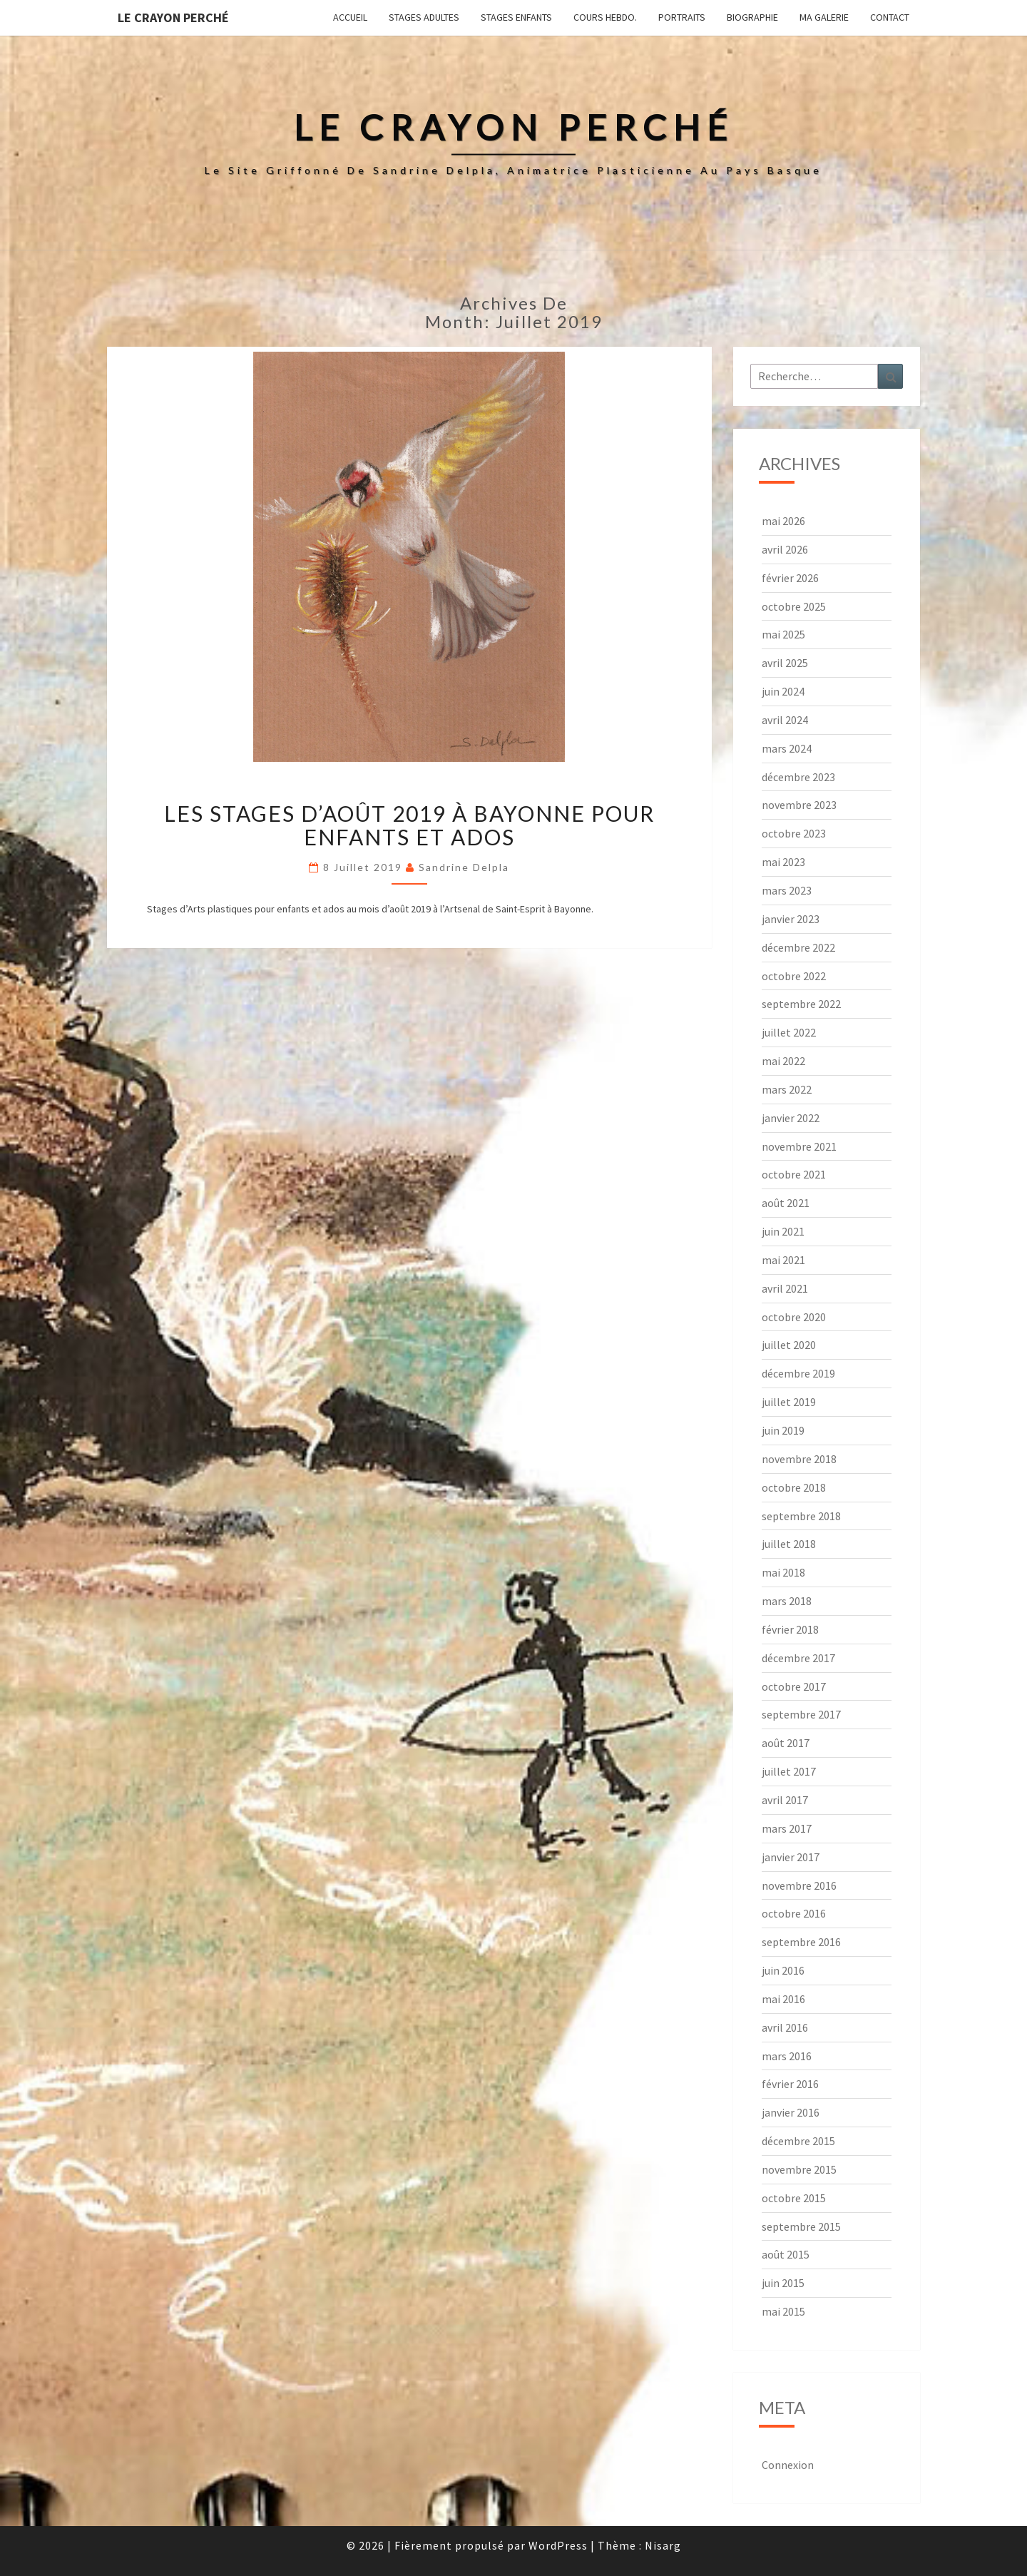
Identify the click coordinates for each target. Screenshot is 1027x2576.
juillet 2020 (789, 1345)
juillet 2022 (789, 1032)
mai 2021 (783, 1260)
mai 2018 (783, 1572)
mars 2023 (787, 890)
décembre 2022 (798, 947)
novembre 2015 (799, 2169)
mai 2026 (783, 521)
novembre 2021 (799, 1146)
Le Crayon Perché (173, 17)
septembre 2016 (801, 1942)
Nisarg (663, 2545)
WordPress (558, 2545)
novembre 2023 (799, 805)
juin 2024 (783, 691)
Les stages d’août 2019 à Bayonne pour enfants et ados (409, 825)
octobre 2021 (794, 1174)
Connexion (788, 2465)
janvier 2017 (790, 1857)
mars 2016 (787, 2056)
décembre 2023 (798, 777)
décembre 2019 (798, 1373)
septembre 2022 (801, 1004)
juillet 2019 (789, 1402)
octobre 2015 (794, 2198)
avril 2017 (785, 1800)
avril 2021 (785, 1288)
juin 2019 (783, 1430)
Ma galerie (824, 17)
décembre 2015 (798, 2141)
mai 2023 (783, 862)
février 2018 (790, 1629)
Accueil (350, 17)
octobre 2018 (794, 1487)
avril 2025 (785, 663)
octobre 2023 (794, 833)
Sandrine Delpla (464, 867)
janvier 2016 (790, 2112)
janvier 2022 (790, 1118)
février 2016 (790, 2084)
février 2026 (790, 578)
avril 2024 (785, 720)
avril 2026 (785, 549)
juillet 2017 (789, 1771)
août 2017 (785, 1743)
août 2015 (785, 2254)
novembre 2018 (799, 1459)
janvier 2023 (790, 919)
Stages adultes (424, 17)
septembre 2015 (801, 2226)
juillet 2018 (789, 1544)
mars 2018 (787, 1601)
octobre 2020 (794, 1317)
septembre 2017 (801, 1714)
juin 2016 (783, 1970)
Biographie (752, 17)
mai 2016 (783, 1999)
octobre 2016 (794, 1913)
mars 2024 (787, 748)
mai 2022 (783, 1061)
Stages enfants (516, 17)
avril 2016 (785, 2027)
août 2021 (785, 1203)
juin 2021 (783, 1231)
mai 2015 (783, 2311)
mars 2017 (787, 1828)
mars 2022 (787, 1089)
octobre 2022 (794, 976)
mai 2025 (783, 634)
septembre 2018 (801, 1516)
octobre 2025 (794, 606)
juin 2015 (783, 2283)
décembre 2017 (798, 1658)
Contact (889, 17)
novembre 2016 (799, 1885)
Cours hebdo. (605, 17)
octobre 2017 (794, 1686)
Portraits (681, 17)
